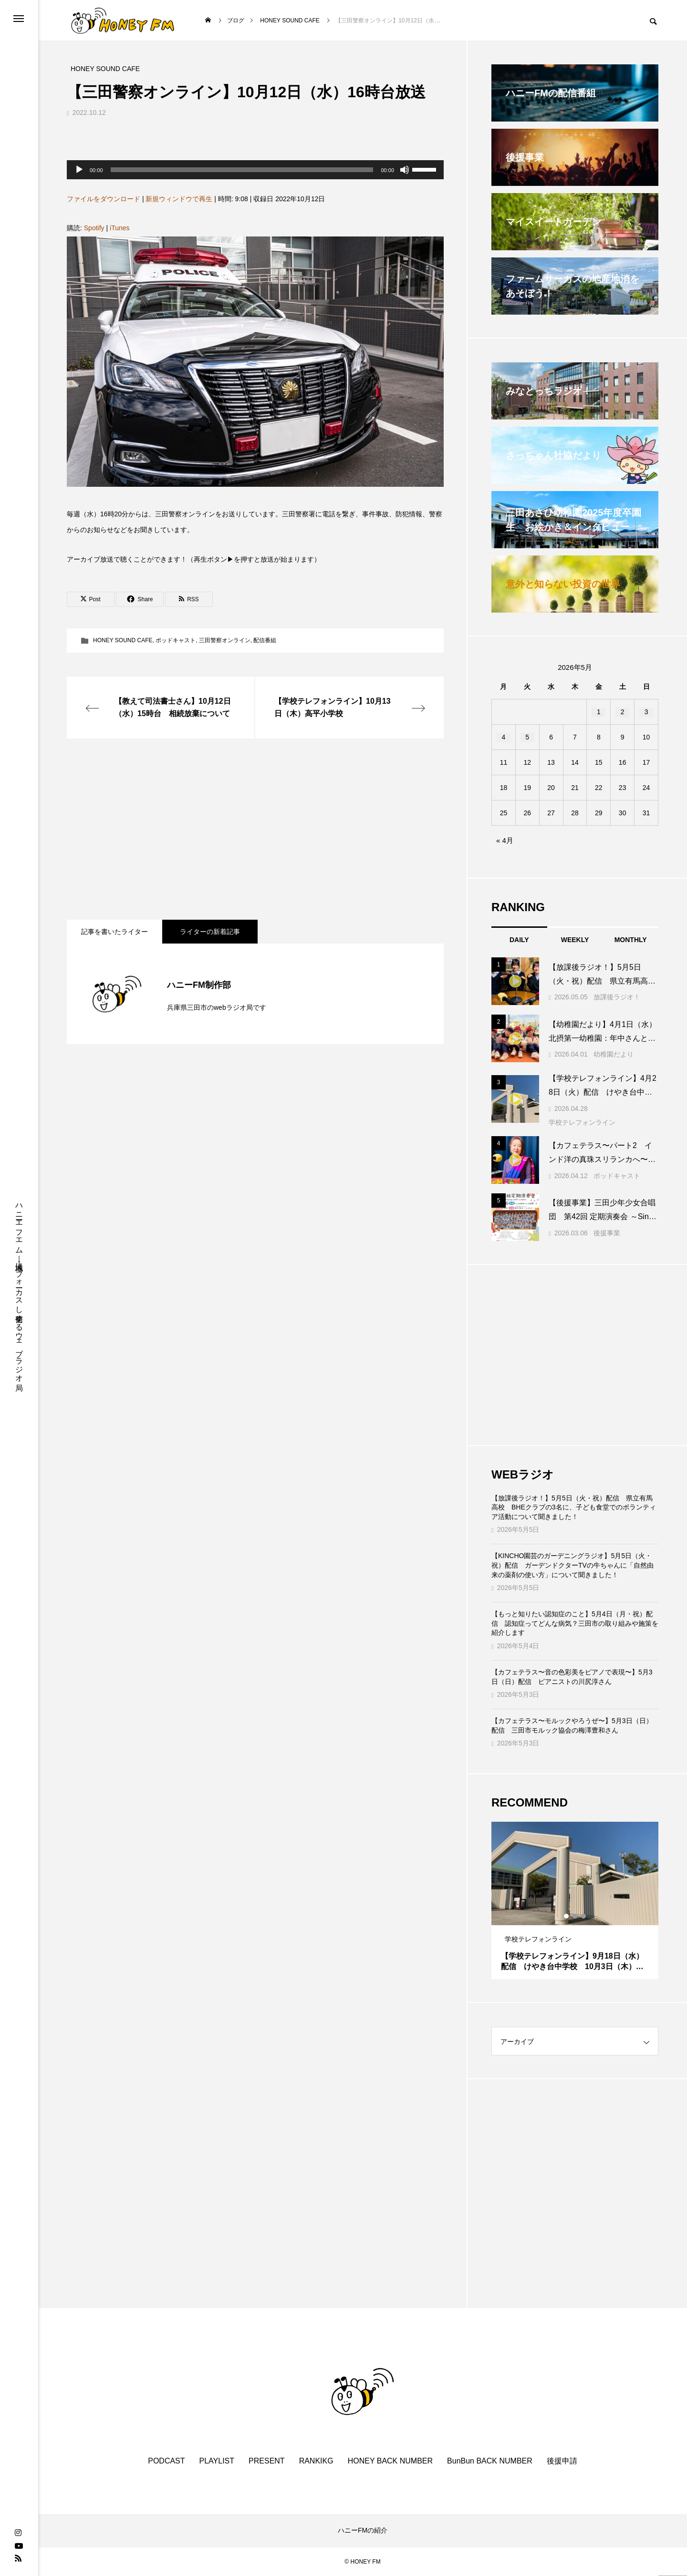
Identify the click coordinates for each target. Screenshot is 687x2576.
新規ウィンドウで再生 (179, 199)
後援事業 (606, 1233)
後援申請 (562, 2461)
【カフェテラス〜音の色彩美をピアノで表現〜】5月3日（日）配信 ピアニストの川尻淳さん (572, 1676)
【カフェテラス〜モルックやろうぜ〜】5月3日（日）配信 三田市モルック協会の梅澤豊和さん (572, 1725)
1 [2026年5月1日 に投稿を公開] (599, 712)
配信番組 (264, 640)
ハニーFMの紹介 (362, 2530)
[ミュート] (404, 169)
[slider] (242, 169)
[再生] (79, 169)
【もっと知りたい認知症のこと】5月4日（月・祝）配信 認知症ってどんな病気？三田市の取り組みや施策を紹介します (574, 1623)
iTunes (120, 228)
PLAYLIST (217, 2461)
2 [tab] (575, 1916)
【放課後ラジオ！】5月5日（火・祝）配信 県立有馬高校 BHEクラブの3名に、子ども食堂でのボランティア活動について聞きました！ (573, 1507)
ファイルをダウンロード (103, 199)
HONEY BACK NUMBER (390, 2461)
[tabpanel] (574, 1900)
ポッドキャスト (176, 640)
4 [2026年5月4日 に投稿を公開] (504, 737)
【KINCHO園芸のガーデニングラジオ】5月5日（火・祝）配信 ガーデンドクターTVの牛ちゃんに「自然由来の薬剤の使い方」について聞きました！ (572, 1565)
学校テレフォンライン (582, 1122)
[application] (255, 169)
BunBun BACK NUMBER (489, 2461)
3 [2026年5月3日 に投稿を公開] (646, 712)
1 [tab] (567, 1916)
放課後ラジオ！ (616, 997)
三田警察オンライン (224, 640)
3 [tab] (584, 1916)
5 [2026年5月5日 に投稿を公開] (527, 737)
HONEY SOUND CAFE (122, 640)
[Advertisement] (255, 829)
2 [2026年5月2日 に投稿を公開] (623, 712)
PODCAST (166, 2461)
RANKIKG (316, 2461)
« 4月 (504, 840)
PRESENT (267, 2461)
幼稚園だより (613, 1054)
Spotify (94, 228)
